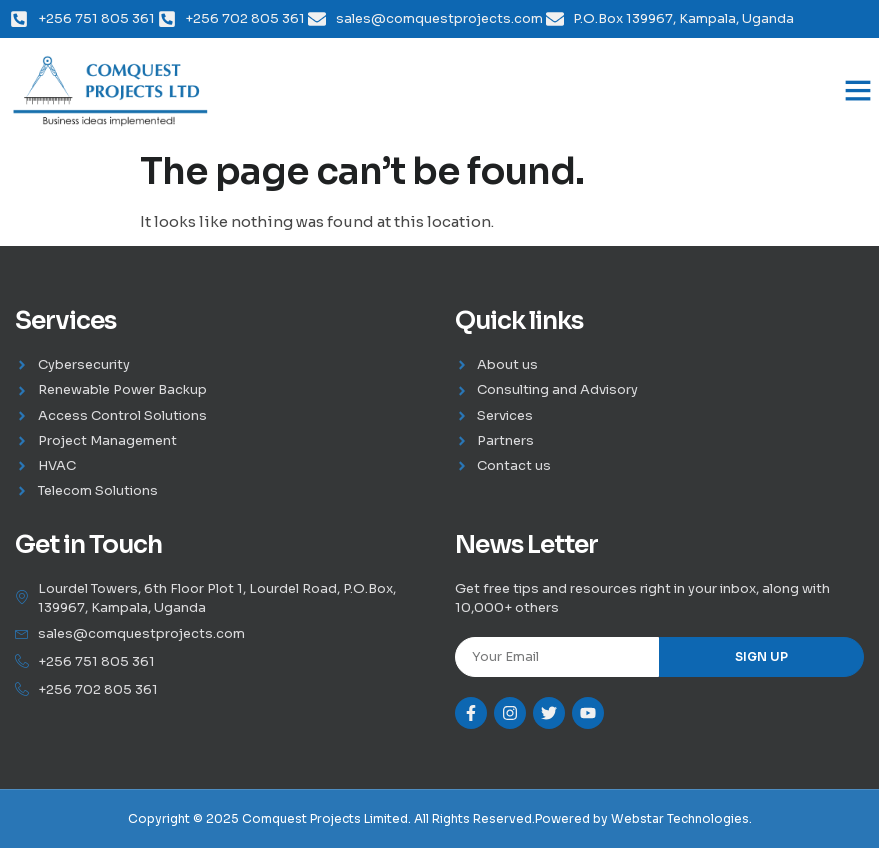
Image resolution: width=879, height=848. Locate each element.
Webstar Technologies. (681, 818)
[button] (858, 90)
